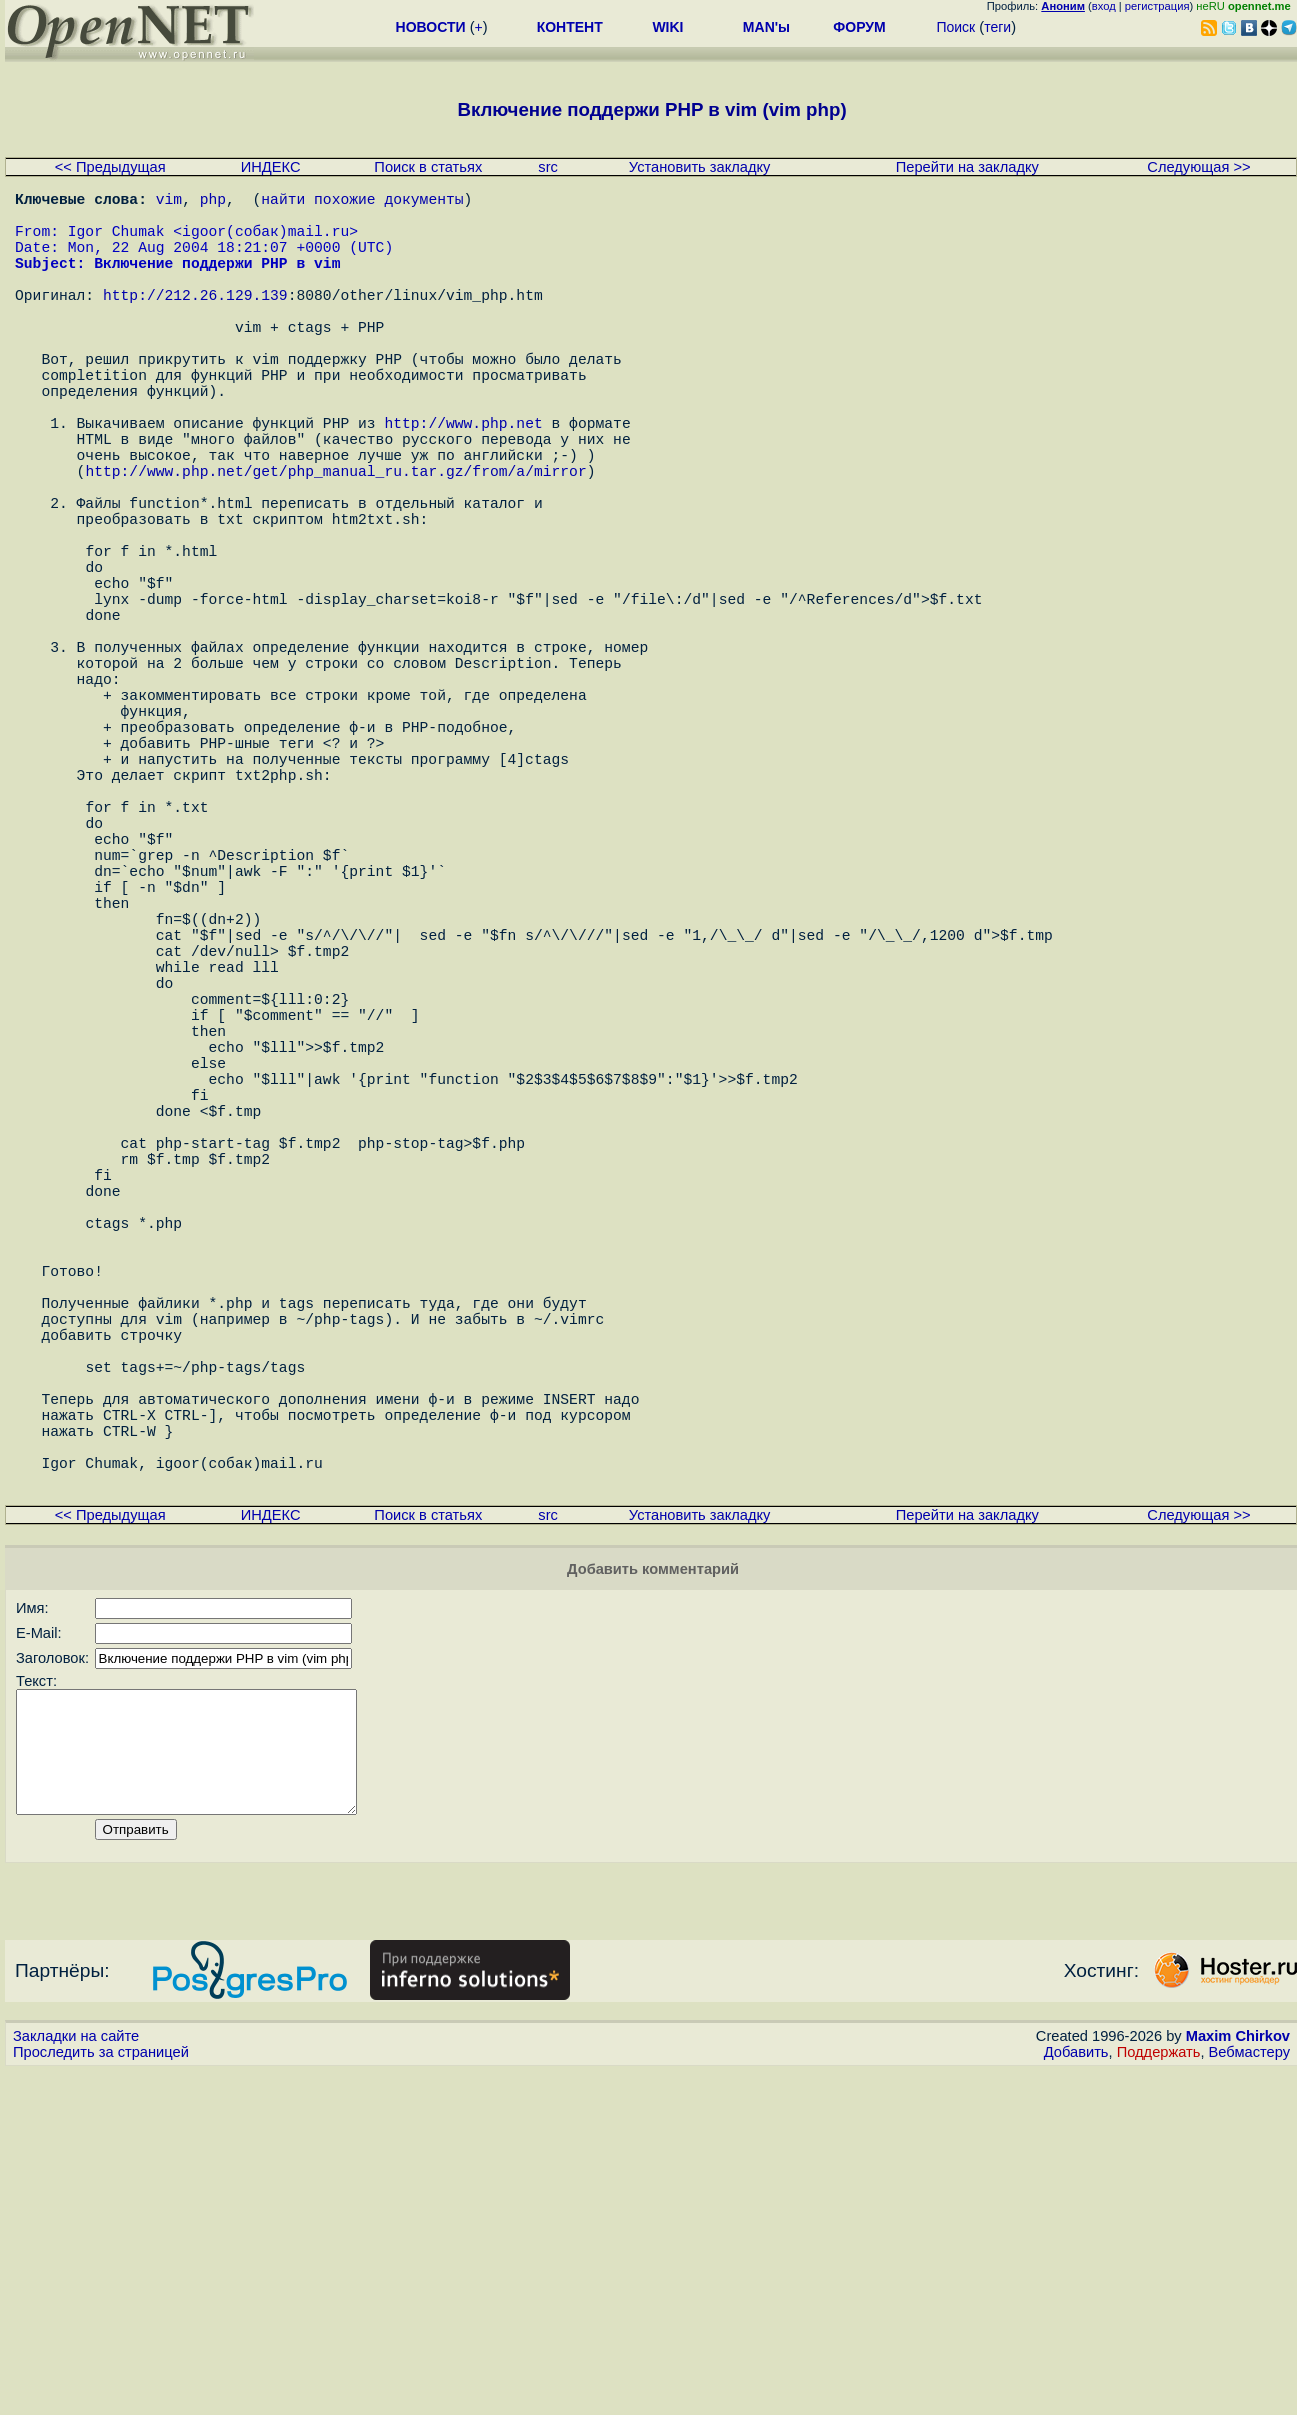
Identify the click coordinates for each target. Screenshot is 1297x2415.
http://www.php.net (463, 482)
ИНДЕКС (271, 167)
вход (1104, 6)
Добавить (1076, 2396)
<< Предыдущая (110, 167)
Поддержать (1159, 2396)
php (213, 202)
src (548, 167)
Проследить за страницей (101, 2396)
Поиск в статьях (428, 167)
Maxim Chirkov (1238, 2380)
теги (997, 27)
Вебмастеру (1249, 2396)
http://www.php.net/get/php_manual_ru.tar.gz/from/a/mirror (335, 542)
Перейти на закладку (967, 167)
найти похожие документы (362, 202)
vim (169, 202)
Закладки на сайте (76, 2380)
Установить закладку (700, 167)
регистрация (1157, 6)
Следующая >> (1198, 167)
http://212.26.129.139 (195, 322)
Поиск (955, 27)
